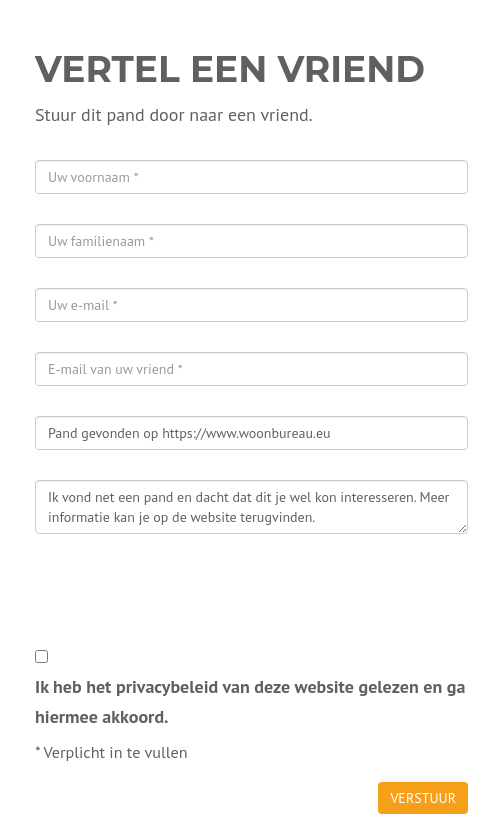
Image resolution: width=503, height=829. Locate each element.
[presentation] (187, 603)
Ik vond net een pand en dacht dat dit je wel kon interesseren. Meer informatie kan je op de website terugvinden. (251, 507)
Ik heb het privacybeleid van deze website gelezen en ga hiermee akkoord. (250, 701)
